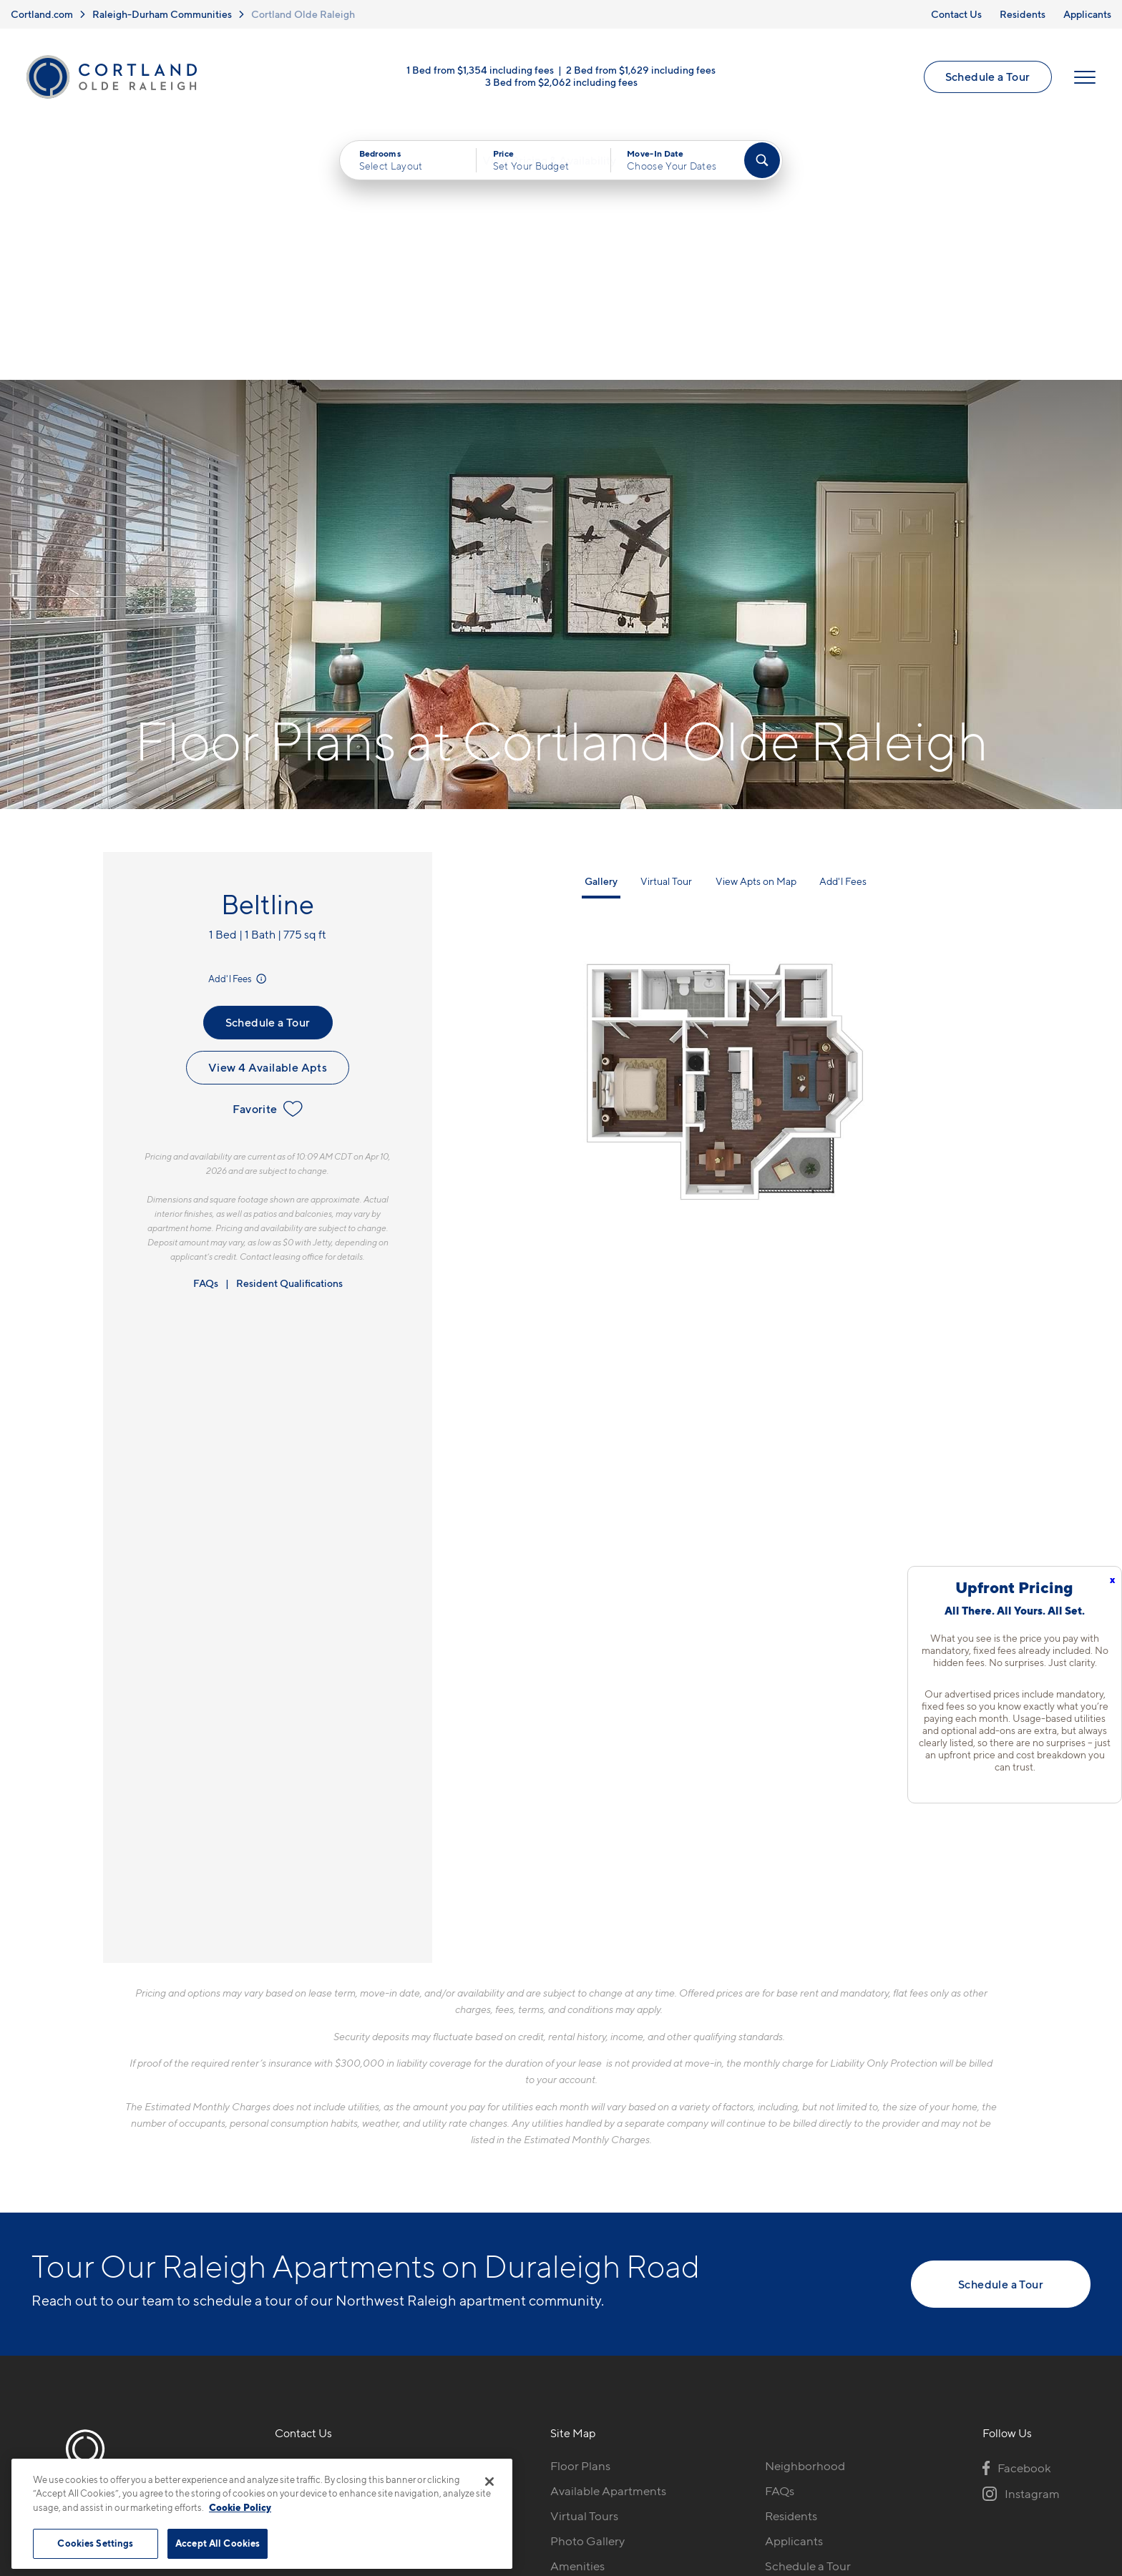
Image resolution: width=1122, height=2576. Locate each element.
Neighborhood (805, 2217)
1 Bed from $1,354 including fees (480, 73)
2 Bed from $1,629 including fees (641, 73)
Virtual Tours (584, 2268)
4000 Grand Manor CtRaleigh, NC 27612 (337, 2251)
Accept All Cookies (217, 2543)
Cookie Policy (240, 2507)
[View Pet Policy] (395, 2295)
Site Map (624, 2483)
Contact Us (956, 14)
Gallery (601, 633)
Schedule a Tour (985, 80)
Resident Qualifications (289, 1035)
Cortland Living (592, 2343)
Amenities (577, 2318)
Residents (1022, 14)
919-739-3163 (312, 2217)
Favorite (267, 860)
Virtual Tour (666, 633)
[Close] (489, 2481)
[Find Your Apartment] (762, 166)
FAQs (205, 1035)
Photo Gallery (587, 2293)
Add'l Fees (238, 730)
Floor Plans (580, 2217)
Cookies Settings (95, 2543)
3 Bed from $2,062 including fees (561, 85)
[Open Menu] (1082, 80)
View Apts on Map (756, 633)
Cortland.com (42, 14)
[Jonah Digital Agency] (1057, 2474)
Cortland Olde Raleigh (303, 14)
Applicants (1087, 14)
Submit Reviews (557, 2483)
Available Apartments (608, 2242)
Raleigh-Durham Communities (162, 14)
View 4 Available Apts (267, 819)
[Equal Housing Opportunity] (282, 2295)
